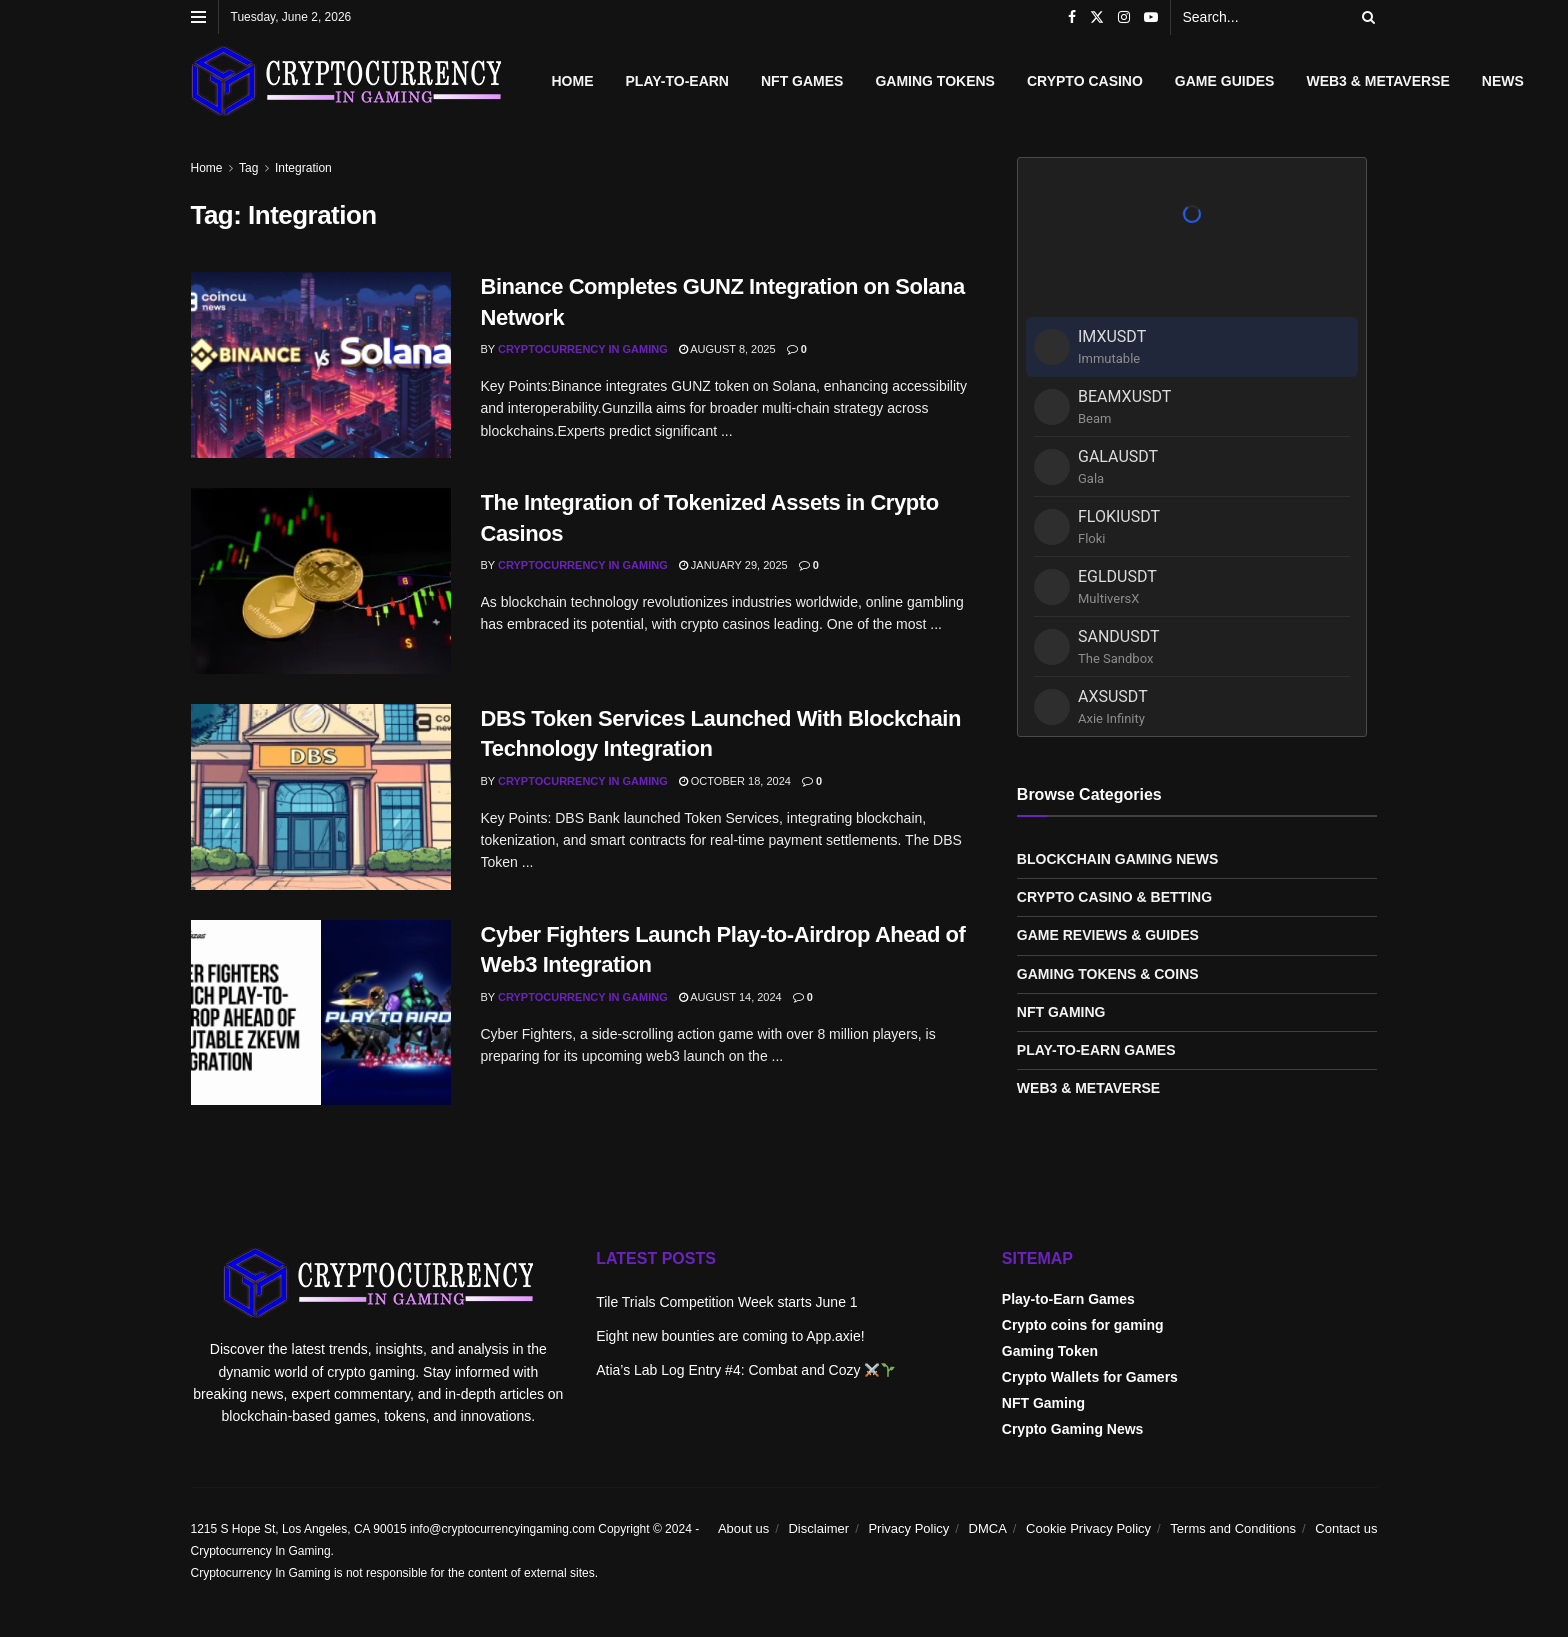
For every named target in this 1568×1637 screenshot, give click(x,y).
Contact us (1346, 1528)
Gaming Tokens (935, 81)
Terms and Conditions (1233, 1528)
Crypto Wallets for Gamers (1090, 1377)
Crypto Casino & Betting (1114, 897)
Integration (303, 168)
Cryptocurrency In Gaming (583, 349)
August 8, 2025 (727, 349)
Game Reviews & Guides (1108, 935)
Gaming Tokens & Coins (1108, 974)
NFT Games (802, 81)
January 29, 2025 (733, 565)
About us (743, 1528)
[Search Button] (1365, 17)
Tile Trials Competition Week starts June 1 (726, 1302)
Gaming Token (1050, 1351)
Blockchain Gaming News (1117, 859)
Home (573, 81)
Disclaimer (818, 1528)
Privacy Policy (908, 1528)
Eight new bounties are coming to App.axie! (730, 1336)
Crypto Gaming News (1073, 1429)
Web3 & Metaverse (1377, 81)
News (1503, 81)
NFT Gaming (1061, 1012)
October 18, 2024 (735, 781)
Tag (248, 168)
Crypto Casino (1085, 81)
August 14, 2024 (730, 997)
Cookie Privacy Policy (1088, 1528)
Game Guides (1225, 81)
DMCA (988, 1528)
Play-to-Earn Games (1096, 1050)
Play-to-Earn (677, 81)
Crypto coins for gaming (1083, 1325)
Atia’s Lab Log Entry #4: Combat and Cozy (745, 1370)
